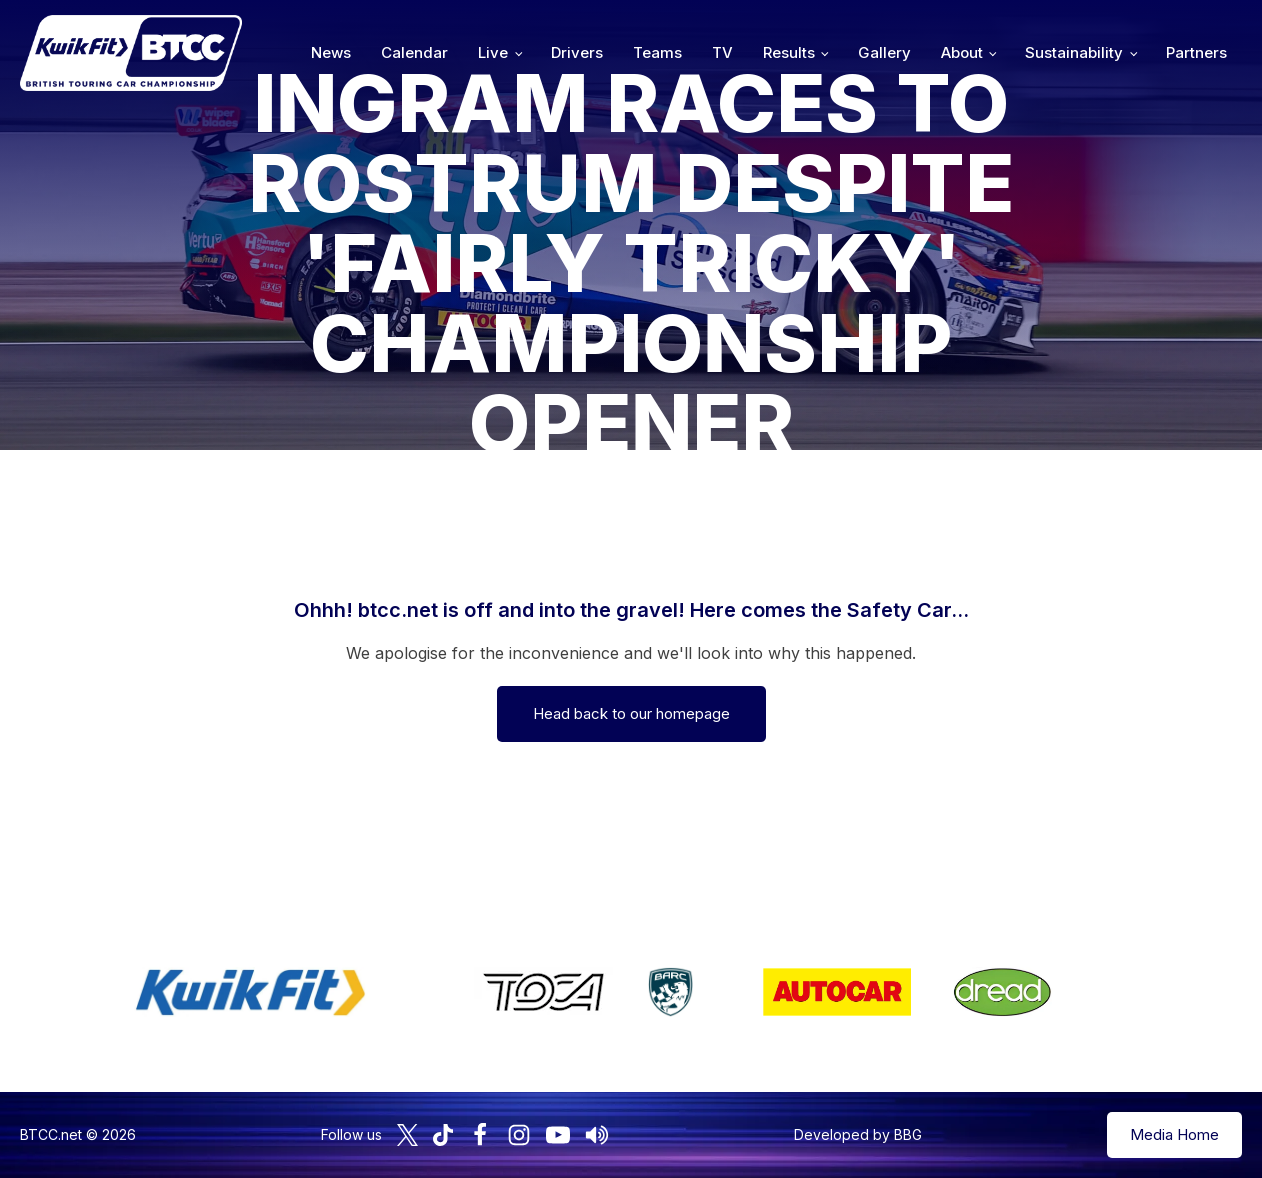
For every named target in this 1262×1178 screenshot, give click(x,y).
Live (493, 52)
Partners (1196, 52)
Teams (657, 52)
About (962, 52)
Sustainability (1074, 52)
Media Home (1174, 1134)
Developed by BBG (858, 1134)
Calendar (414, 52)
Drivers (577, 52)
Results (789, 52)
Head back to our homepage (631, 713)
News (331, 52)
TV (722, 52)
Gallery (884, 52)
